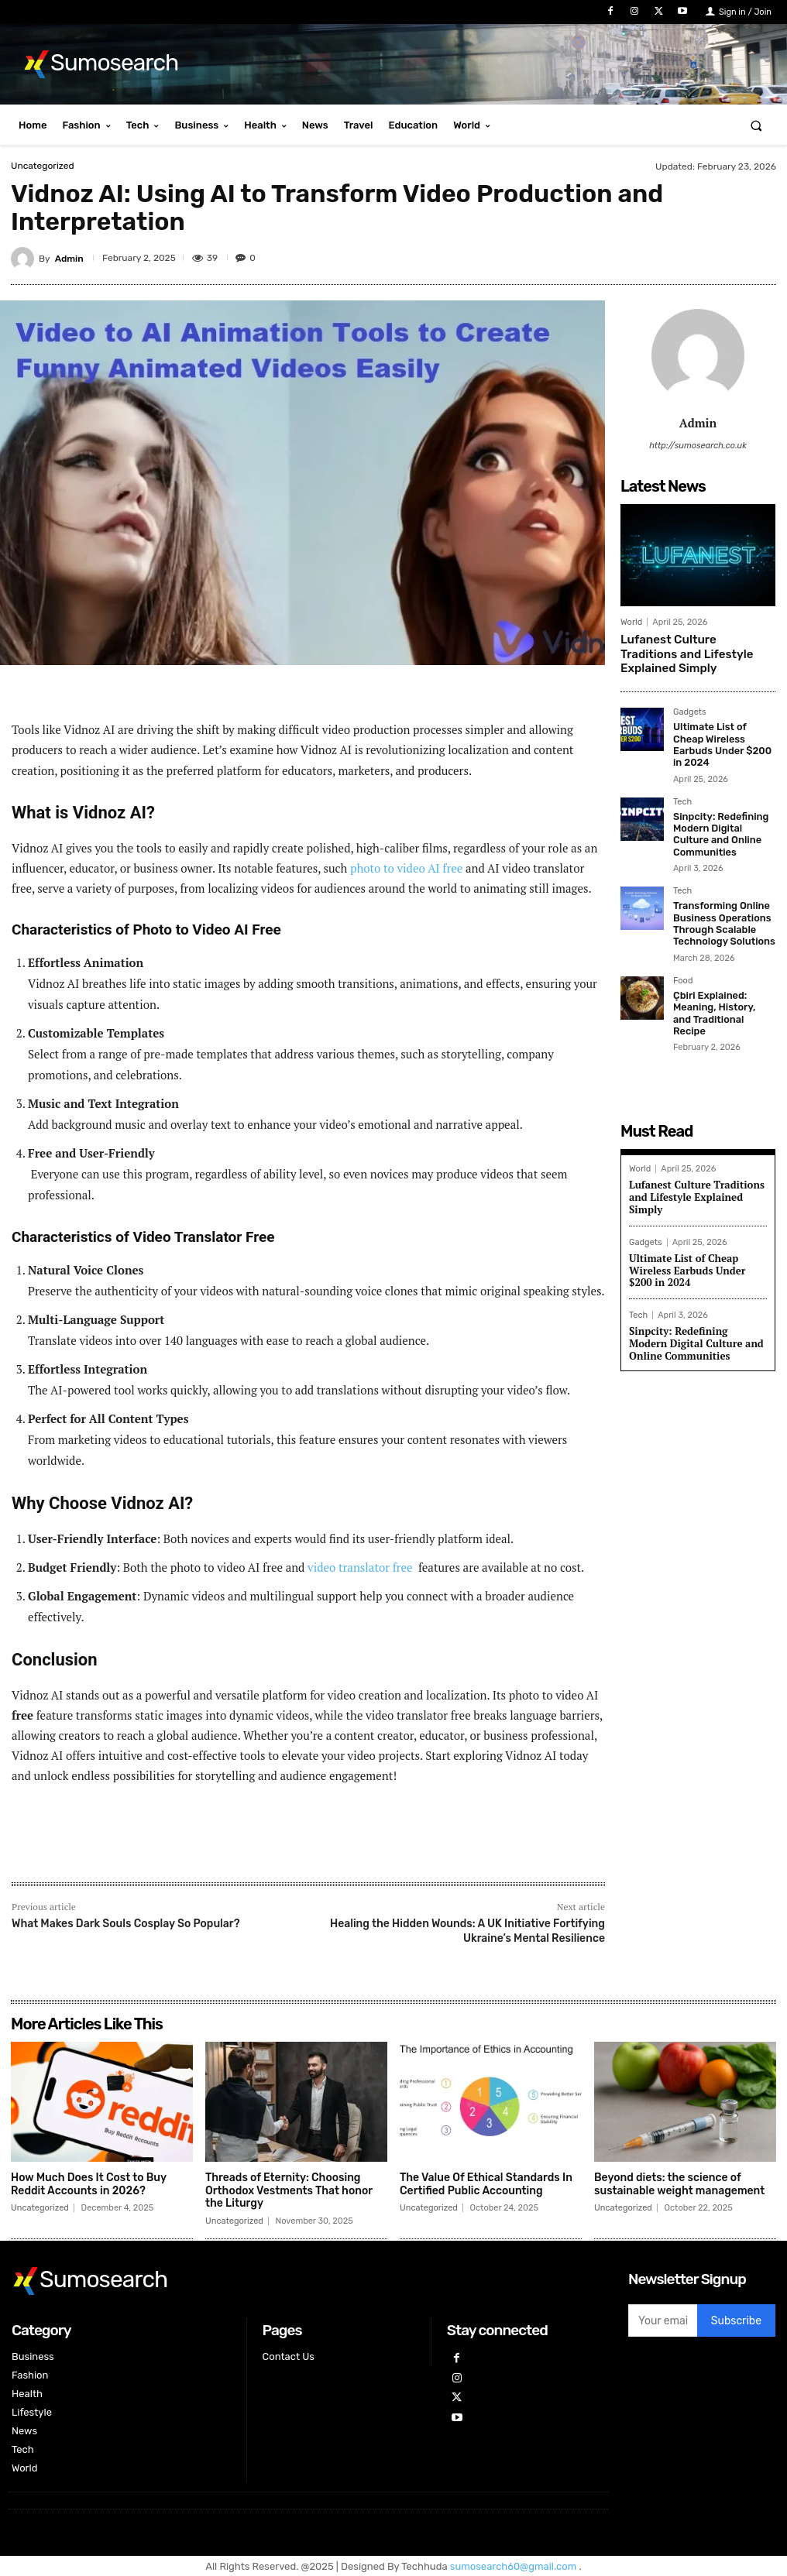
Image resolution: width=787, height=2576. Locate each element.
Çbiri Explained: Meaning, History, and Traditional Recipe (721, 980)
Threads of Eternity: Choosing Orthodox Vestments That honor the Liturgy (289, 2191)
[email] (662, 2320)
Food (682, 955)
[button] (756, 125)
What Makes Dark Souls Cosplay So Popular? (126, 1923)
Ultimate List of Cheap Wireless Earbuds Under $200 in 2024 (722, 732)
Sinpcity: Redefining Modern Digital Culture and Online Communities (723, 813)
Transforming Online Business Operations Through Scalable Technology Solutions (721, 900)
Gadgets (689, 707)
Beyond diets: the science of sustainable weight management (679, 2184)
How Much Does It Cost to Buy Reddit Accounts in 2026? (89, 2184)
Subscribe (736, 2320)
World (631, 622)
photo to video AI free (406, 868)
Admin (69, 258)
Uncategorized (42, 165)
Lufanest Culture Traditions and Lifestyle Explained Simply (692, 651)
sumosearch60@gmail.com (514, 2566)
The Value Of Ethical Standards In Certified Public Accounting (486, 2184)
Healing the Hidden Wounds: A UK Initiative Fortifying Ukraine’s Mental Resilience (467, 1930)
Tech (682, 782)
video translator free (361, 1567)
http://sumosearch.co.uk (698, 446)
